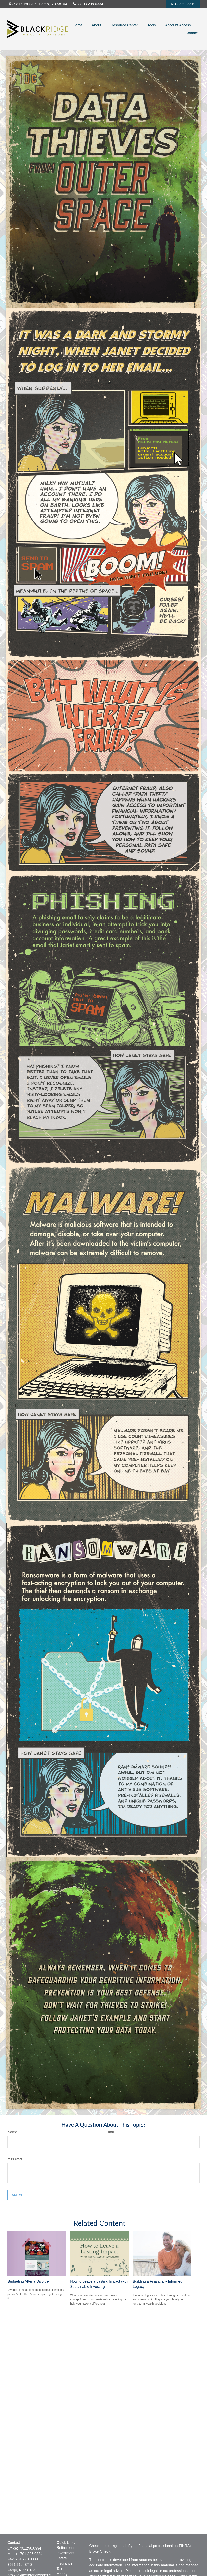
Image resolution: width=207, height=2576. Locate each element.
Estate (62, 2558)
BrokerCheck (99, 2551)
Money (62, 2574)
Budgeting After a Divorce (28, 2281)
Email (110, 2132)
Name (12, 2132)
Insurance (65, 2563)
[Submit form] (17, 2195)
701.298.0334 (30, 2548)
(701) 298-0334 (87, 4)
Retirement (65, 2548)
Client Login (182, 4)
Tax (59, 2569)
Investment (65, 2553)
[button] (77, 25)
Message (14, 2158)
